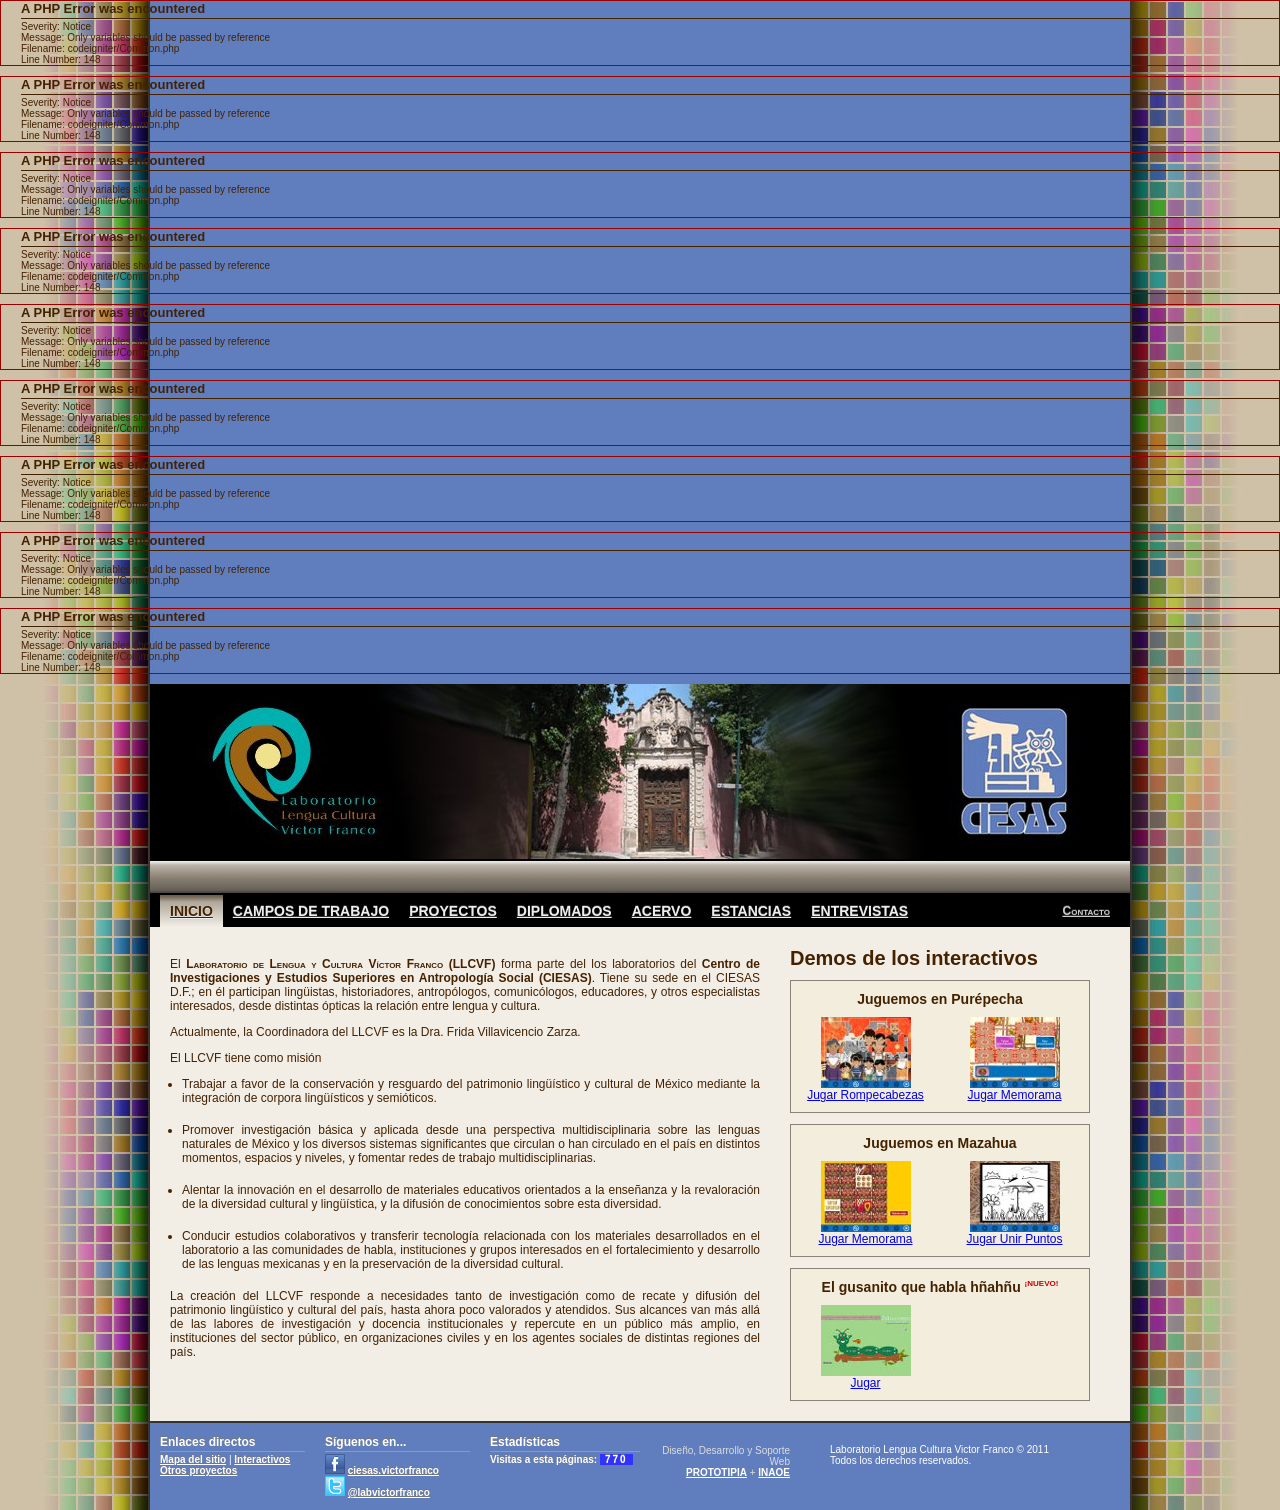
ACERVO (662, 911)
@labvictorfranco (389, 1492)
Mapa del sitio (193, 1459)
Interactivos (262, 1459)
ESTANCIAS (751, 911)
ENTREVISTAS (859, 911)
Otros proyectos (198, 1470)
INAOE (774, 1472)
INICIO (191, 911)
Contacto (1086, 911)
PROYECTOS (453, 911)
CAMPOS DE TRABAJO (311, 911)
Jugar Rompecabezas (865, 1095)
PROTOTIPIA (716, 1472)
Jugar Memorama (1014, 1095)
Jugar (865, 1383)
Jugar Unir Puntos (1014, 1239)
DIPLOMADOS (564, 911)
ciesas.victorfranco (393, 1470)
